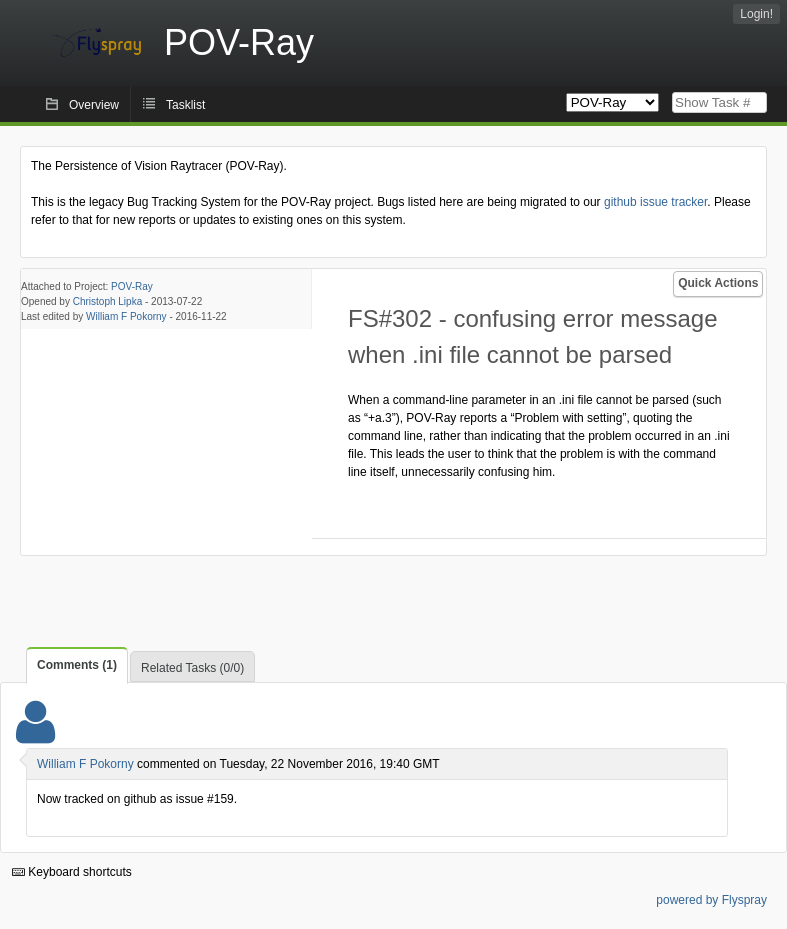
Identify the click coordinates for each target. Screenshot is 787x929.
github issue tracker (655, 202)
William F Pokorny (126, 316)
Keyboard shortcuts (72, 872)
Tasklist (185, 105)
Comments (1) (77, 665)
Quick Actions (718, 283)
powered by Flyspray (711, 900)
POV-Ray (132, 286)
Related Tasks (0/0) (192, 668)
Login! (756, 14)
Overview (94, 105)
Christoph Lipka (107, 301)
